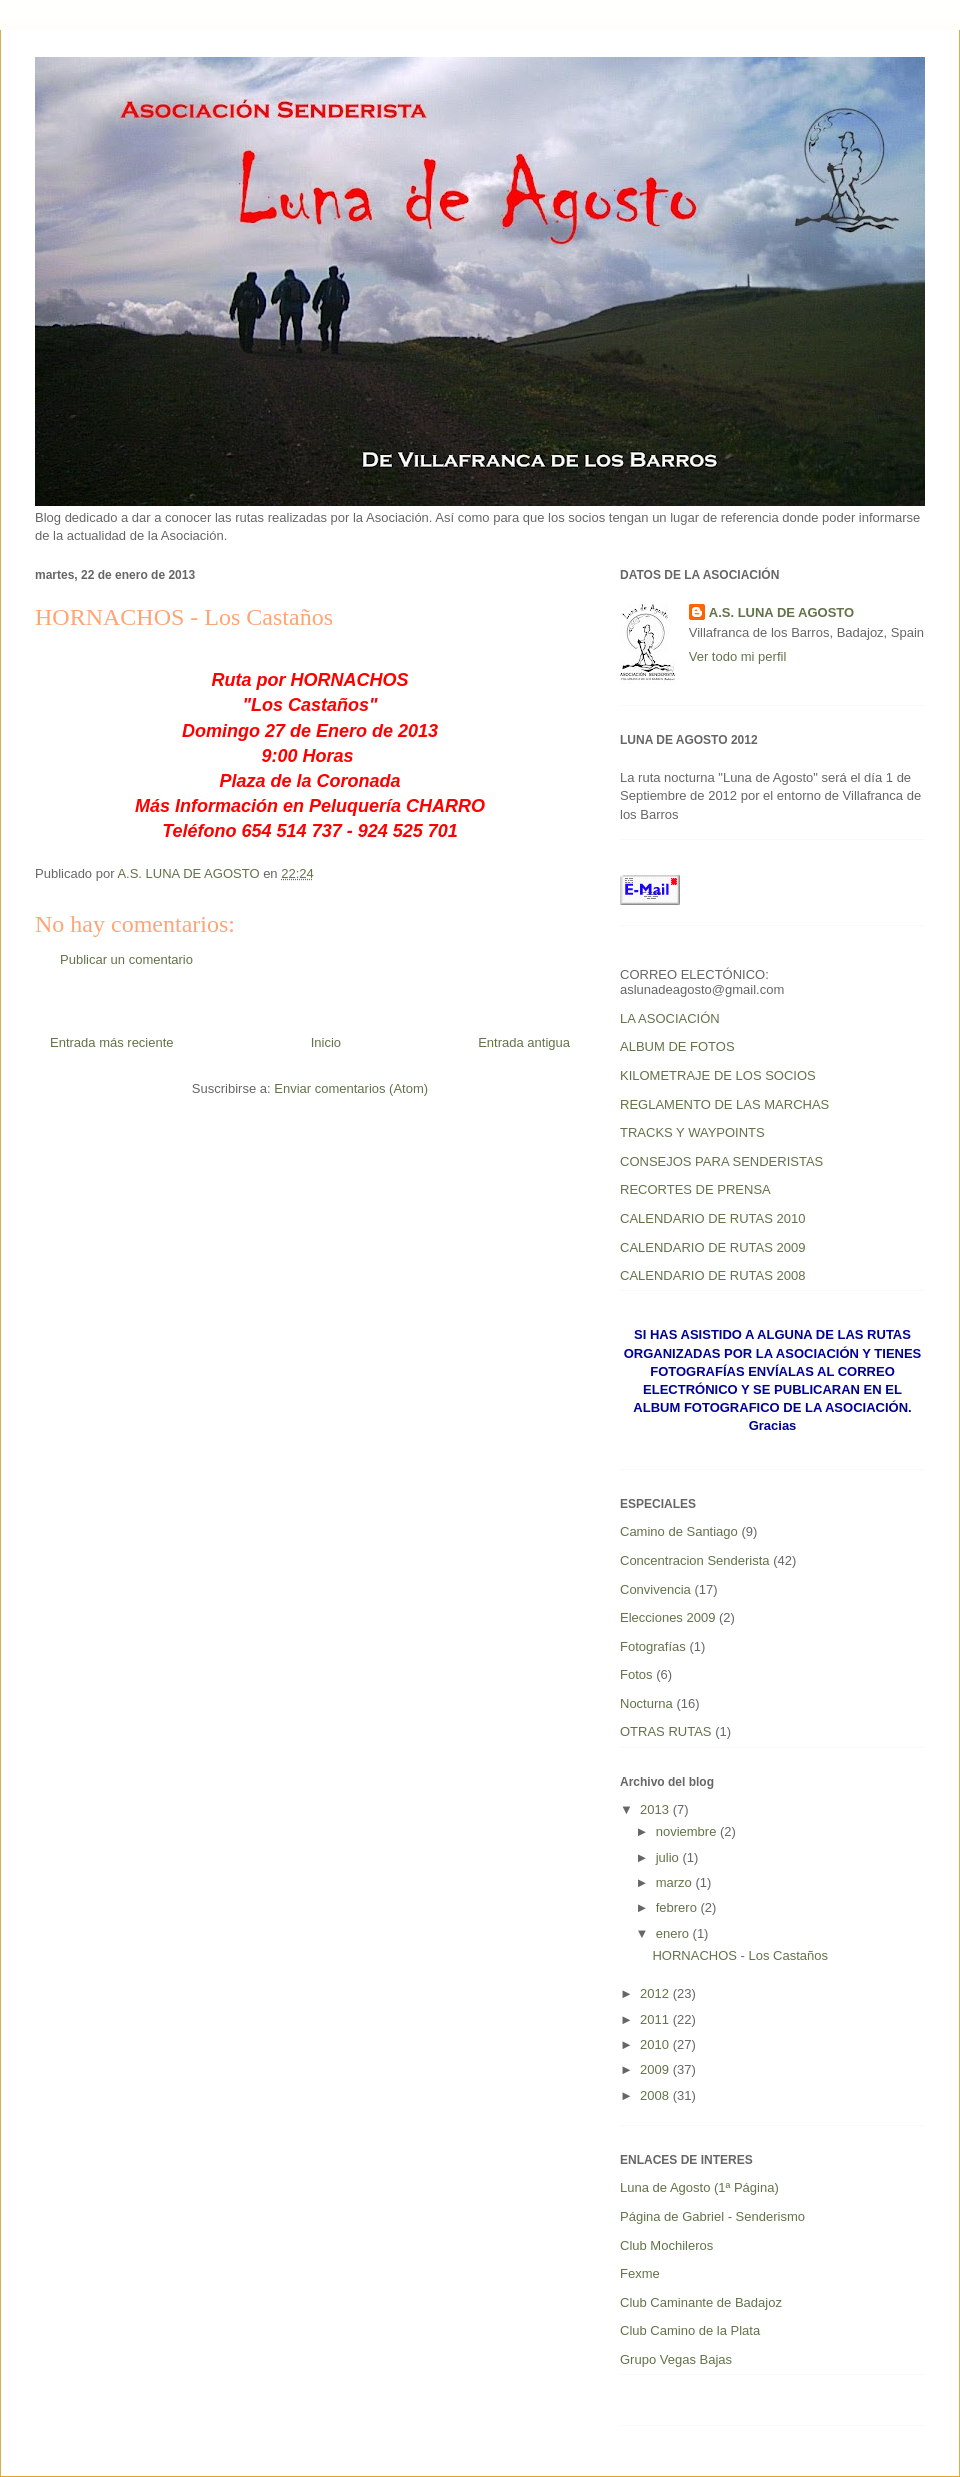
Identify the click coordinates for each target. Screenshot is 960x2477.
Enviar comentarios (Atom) (351, 1088)
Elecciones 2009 (667, 1617)
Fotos (636, 1674)
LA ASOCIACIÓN (670, 1018)
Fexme (640, 2273)
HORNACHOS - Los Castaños (740, 1955)
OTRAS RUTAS (666, 1731)
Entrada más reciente (112, 1042)
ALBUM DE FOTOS (677, 1046)
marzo (676, 1882)
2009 (656, 2069)
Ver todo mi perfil (738, 656)
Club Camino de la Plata (690, 2330)
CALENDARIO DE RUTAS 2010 (712, 1218)
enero (674, 1933)
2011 (656, 2019)
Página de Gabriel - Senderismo (712, 2216)
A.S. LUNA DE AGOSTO (781, 612)
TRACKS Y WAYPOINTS (692, 1132)
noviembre (688, 1831)
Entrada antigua (524, 1042)
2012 (656, 1993)
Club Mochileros (666, 2245)
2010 (656, 2044)
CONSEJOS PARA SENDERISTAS (721, 1161)
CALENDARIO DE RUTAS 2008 (712, 1275)
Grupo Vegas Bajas (676, 2359)
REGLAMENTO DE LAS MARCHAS (724, 1104)
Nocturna (646, 1703)
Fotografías (653, 1646)
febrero (678, 1907)
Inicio (326, 1042)
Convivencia (655, 1589)
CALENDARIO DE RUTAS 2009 (712, 1247)
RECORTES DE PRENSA (695, 1189)
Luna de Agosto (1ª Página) (699, 2187)
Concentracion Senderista (695, 1560)
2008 (656, 2095)
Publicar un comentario (126, 959)
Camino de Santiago (679, 1531)
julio (669, 1857)
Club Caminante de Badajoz (701, 2302)
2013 (656, 1809)
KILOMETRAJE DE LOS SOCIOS (718, 1075)
